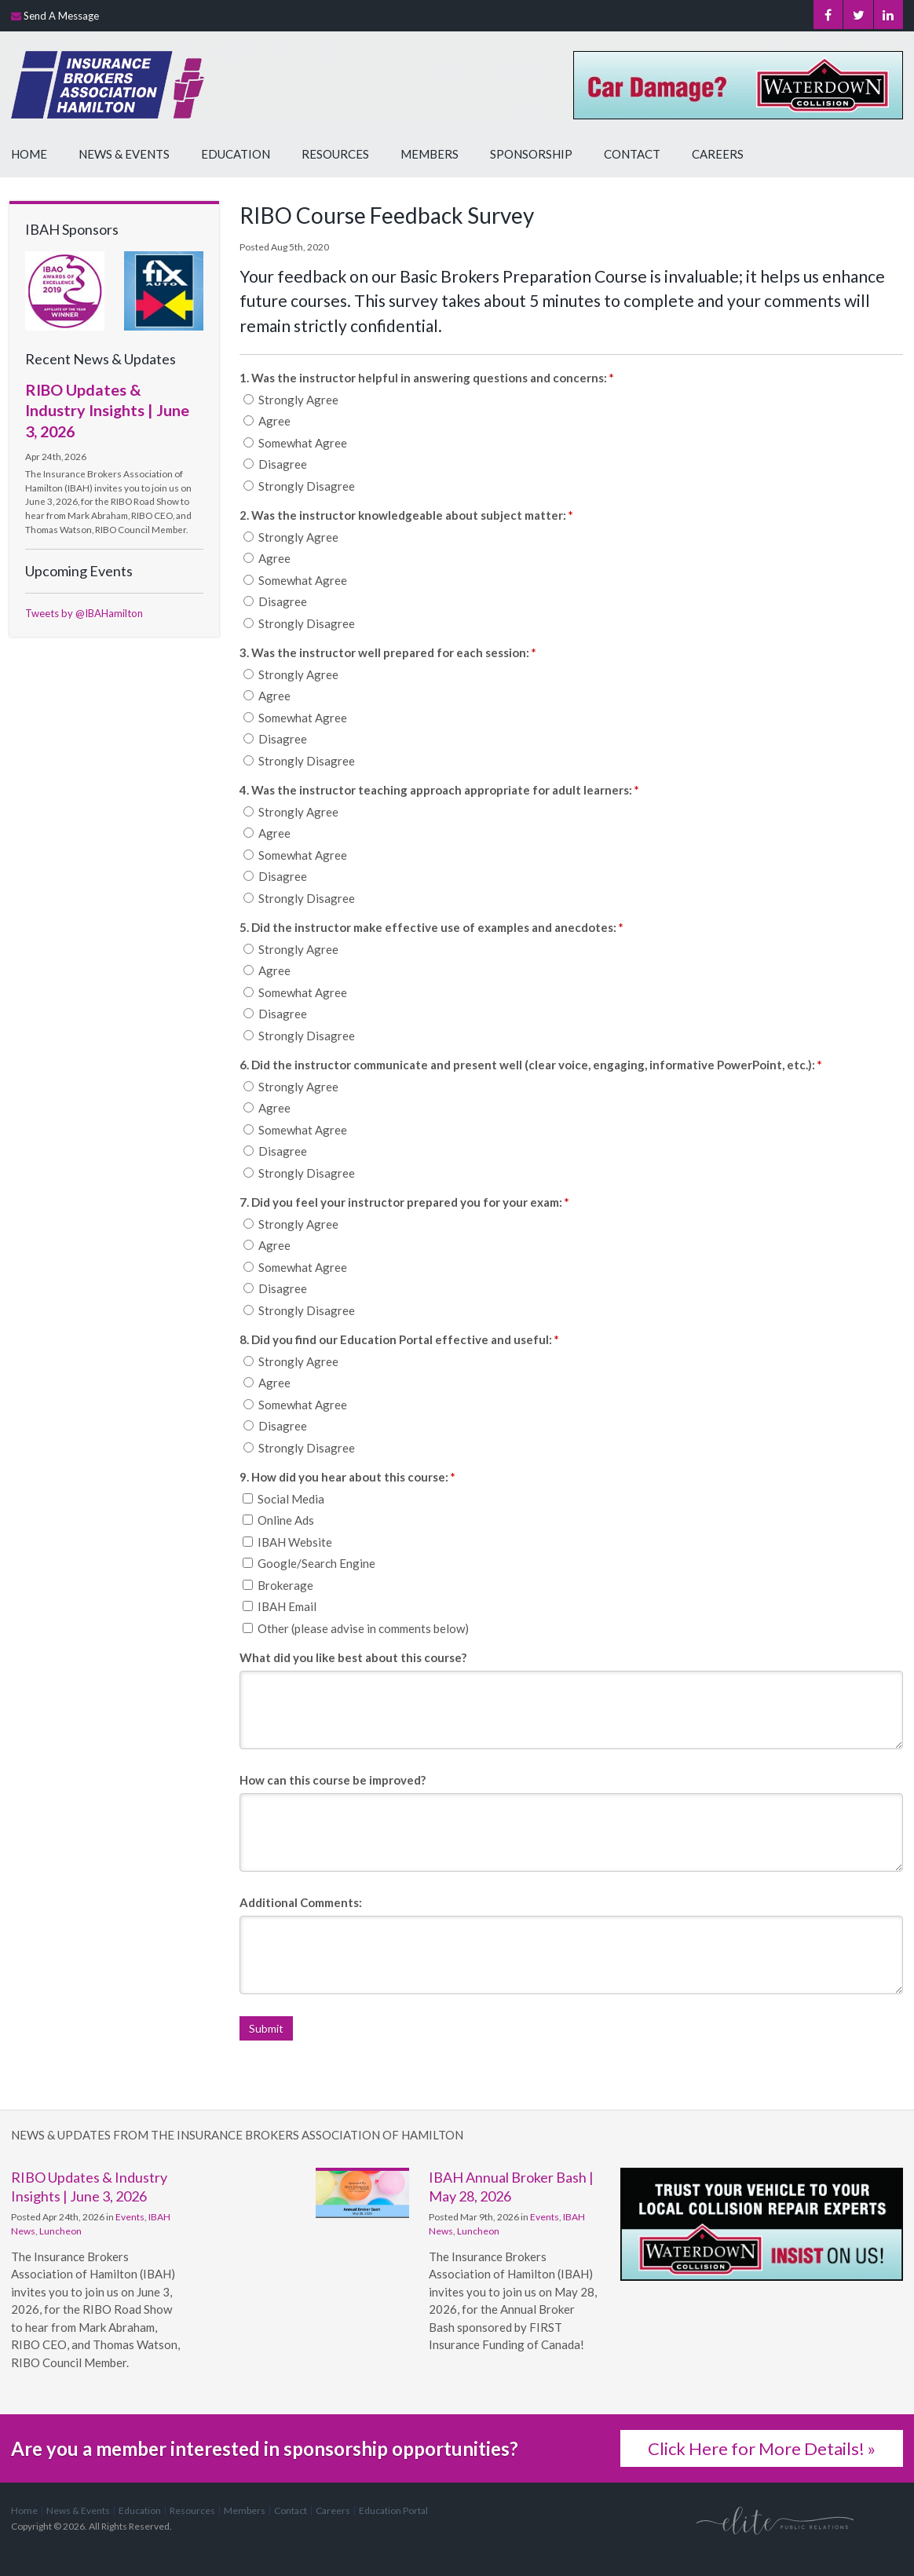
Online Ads (278, 1520)
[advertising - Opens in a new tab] (163, 289)
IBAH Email (279, 1606)
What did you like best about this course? (352, 1657)
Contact (632, 154)
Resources (335, 154)
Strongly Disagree (299, 486)
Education (235, 154)
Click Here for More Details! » (762, 2448)
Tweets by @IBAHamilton (84, 613)
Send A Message (61, 15)
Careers (718, 154)
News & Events (124, 154)
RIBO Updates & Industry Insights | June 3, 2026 (107, 410)
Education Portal (393, 2510)
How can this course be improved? (332, 1780)
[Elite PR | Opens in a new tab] (775, 2520)
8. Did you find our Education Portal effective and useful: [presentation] (399, 1339)
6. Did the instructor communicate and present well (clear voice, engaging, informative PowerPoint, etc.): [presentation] (530, 1065)
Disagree (275, 464)
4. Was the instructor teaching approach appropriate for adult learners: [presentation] (439, 790)
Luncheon (60, 2231)
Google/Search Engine (309, 1563)
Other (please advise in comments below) (356, 1628)
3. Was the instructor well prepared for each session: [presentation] (387, 652)
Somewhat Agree (295, 443)
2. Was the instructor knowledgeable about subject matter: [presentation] (406, 515)
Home (29, 154)
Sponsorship (531, 154)
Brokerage (278, 1585)
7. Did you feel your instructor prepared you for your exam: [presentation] (404, 1202)
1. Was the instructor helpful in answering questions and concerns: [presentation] (426, 378)
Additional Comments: (300, 1902)
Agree (267, 421)
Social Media (283, 1499)
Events (129, 2217)
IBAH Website (287, 1542)
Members (429, 154)
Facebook (822, 15)
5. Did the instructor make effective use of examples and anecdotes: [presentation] (431, 927)
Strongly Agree (290, 400)
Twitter (855, 15)
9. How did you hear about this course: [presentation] (347, 1477)
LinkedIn (887, 15)
